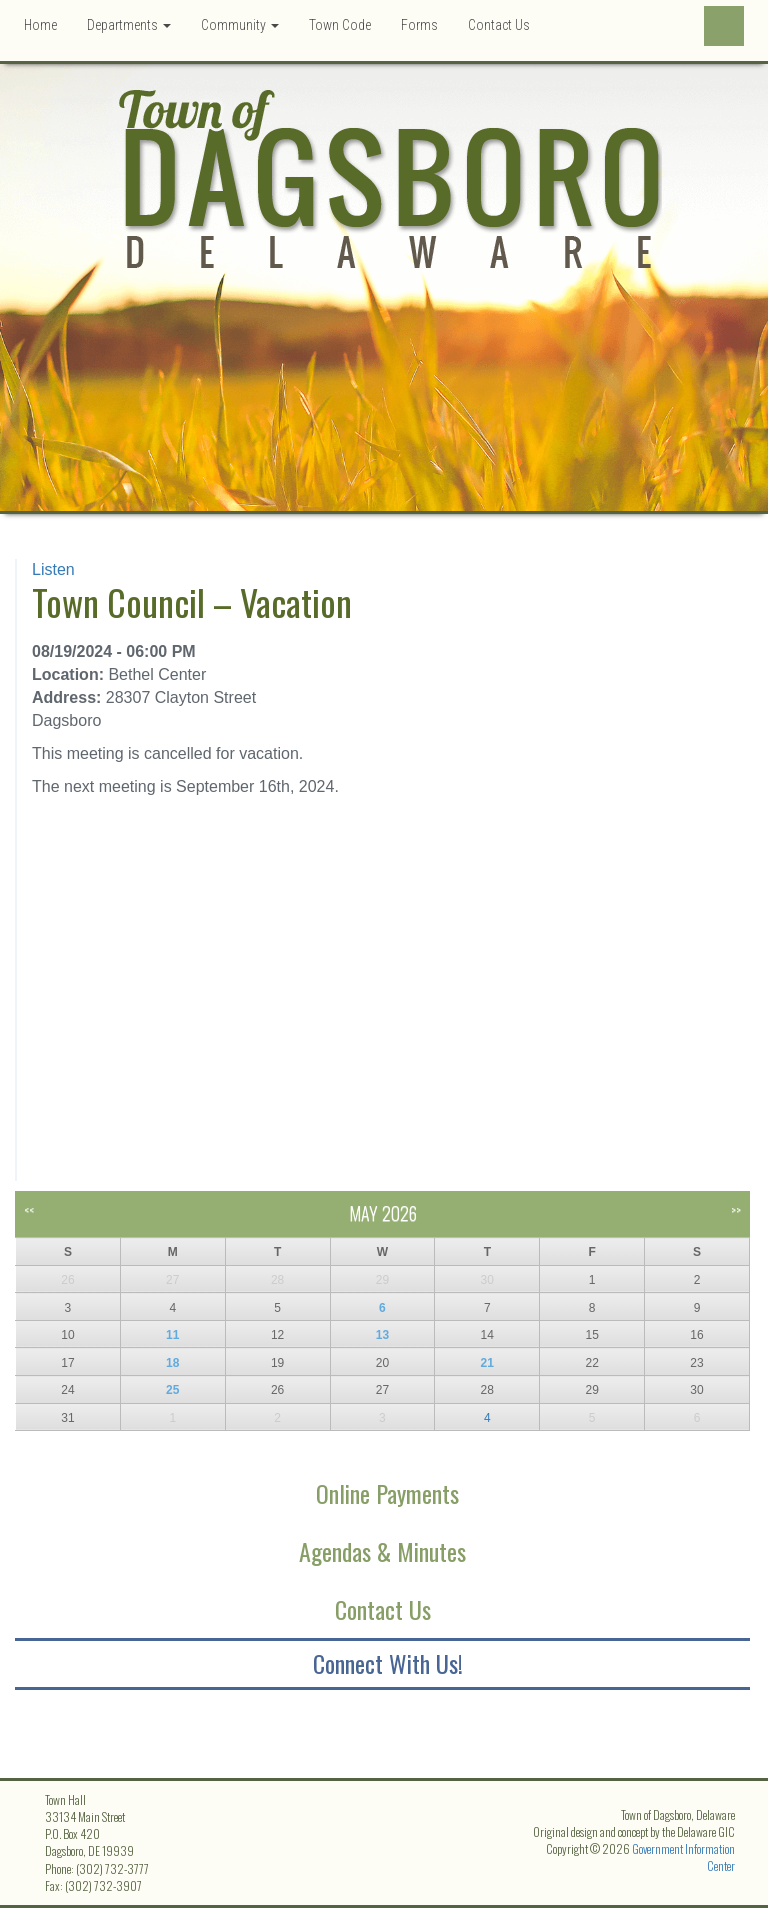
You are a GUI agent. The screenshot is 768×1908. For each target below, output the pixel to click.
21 (487, 1363)
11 (172, 1335)
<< (29, 1209)
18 (172, 1363)
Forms (419, 25)
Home (40, 25)
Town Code (340, 25)
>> (736, 1209)
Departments (129, 25)
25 (172, 1390)
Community (240, 25)
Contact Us (499, 25)
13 (382, 1335)
